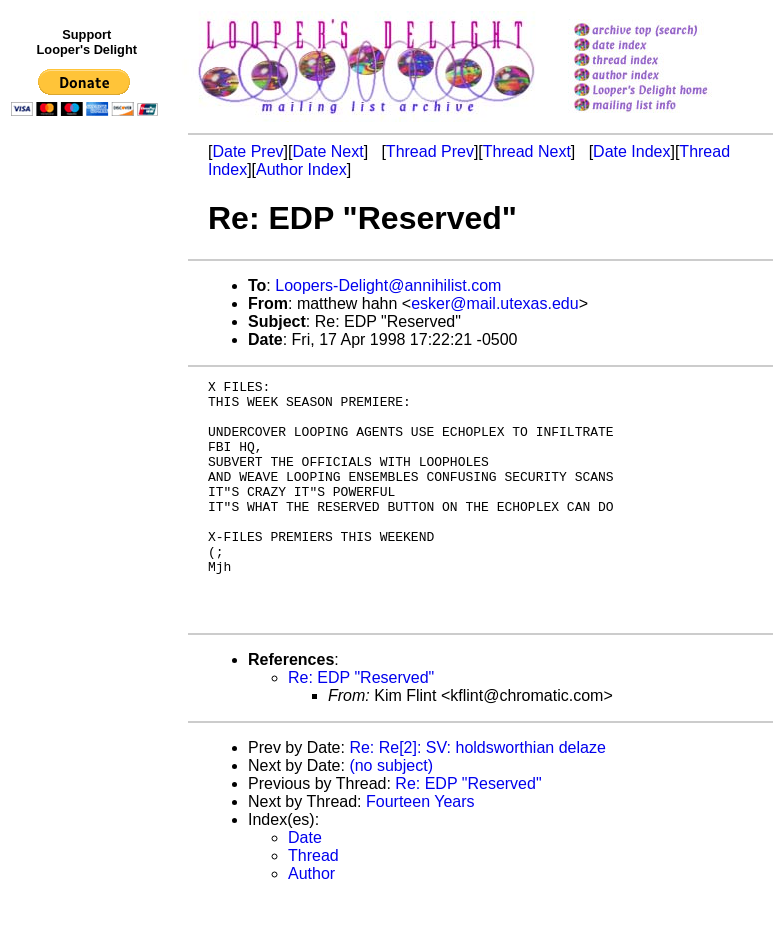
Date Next (327, 151)
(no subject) (391, 813)
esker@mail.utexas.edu (494, 303)
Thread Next (527, 151)
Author (311, 921)
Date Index (631, 151)
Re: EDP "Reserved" (361, 725)
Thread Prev (430, 151)
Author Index (301, 169)
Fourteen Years (420, 849)
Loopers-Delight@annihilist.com (388, 285)
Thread (313, 903)
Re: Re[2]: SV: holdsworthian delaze (477, 795)
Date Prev (247, 151)
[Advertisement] (88, 537)
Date (305, 885)
